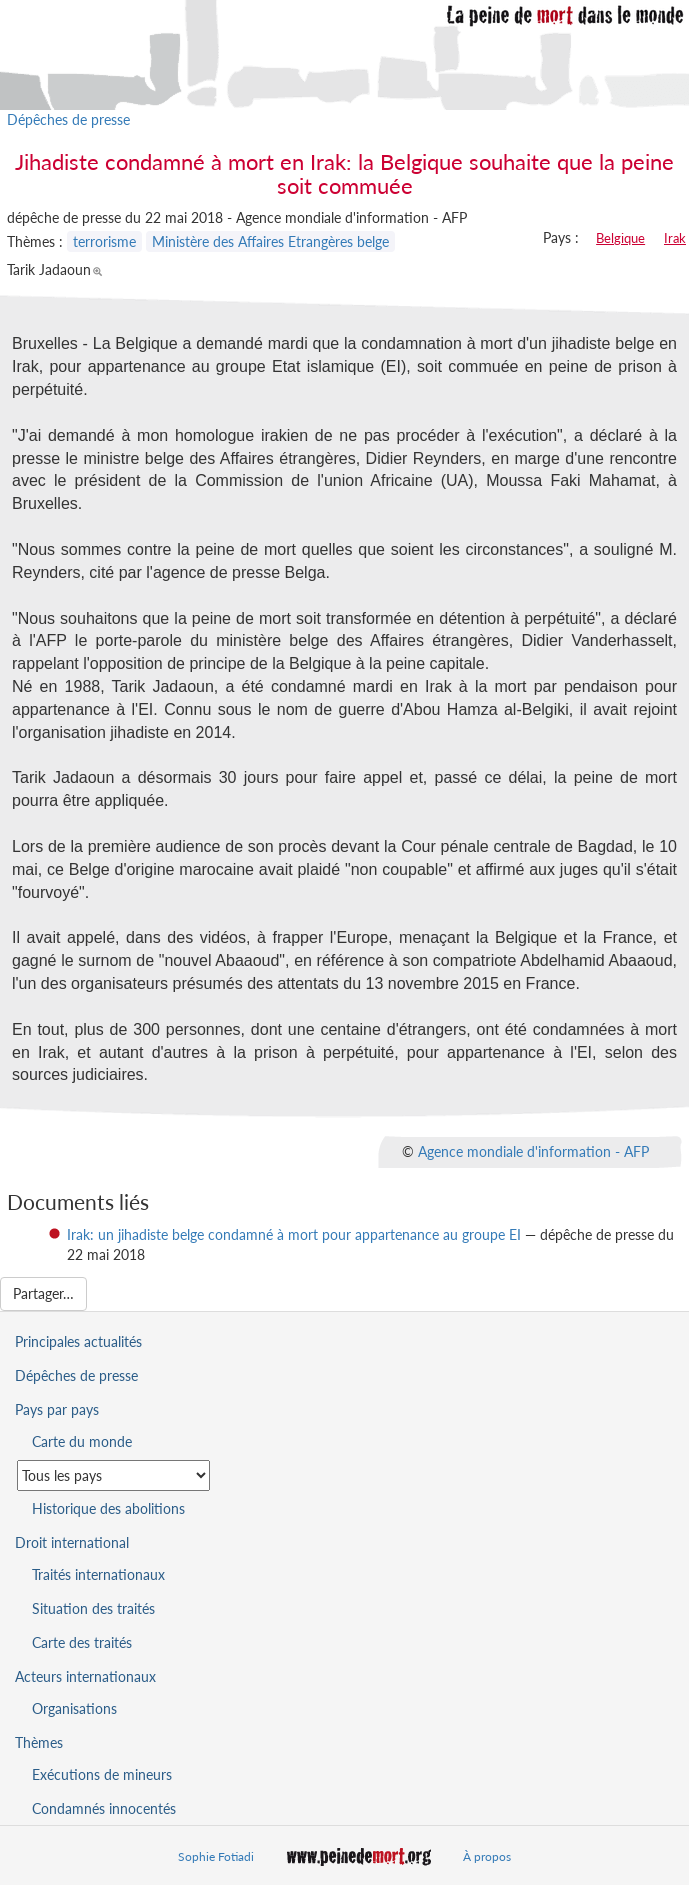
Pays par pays (57, 1409)
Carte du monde (82, 1441)
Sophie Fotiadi (216, 1856)
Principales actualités (78, 1341)
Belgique (620, 238)
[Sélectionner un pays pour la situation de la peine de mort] (113, 1475)
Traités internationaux (98, 1574)
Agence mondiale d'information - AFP (533, 1151)
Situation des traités (93, 1608)
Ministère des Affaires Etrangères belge (270, 241)
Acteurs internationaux (85, 1676)
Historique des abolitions (108, 1508)
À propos (487, 1856)
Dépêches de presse (68, 119)
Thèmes (39, 1742)
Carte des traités (82, 1642)
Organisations (74, 1708)
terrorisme (104, 241)
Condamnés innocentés (104, 1808)
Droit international (72, 1542)
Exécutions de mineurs (102, 1774)
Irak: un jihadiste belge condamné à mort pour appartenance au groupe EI (294, 1234)
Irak (675, 238)
